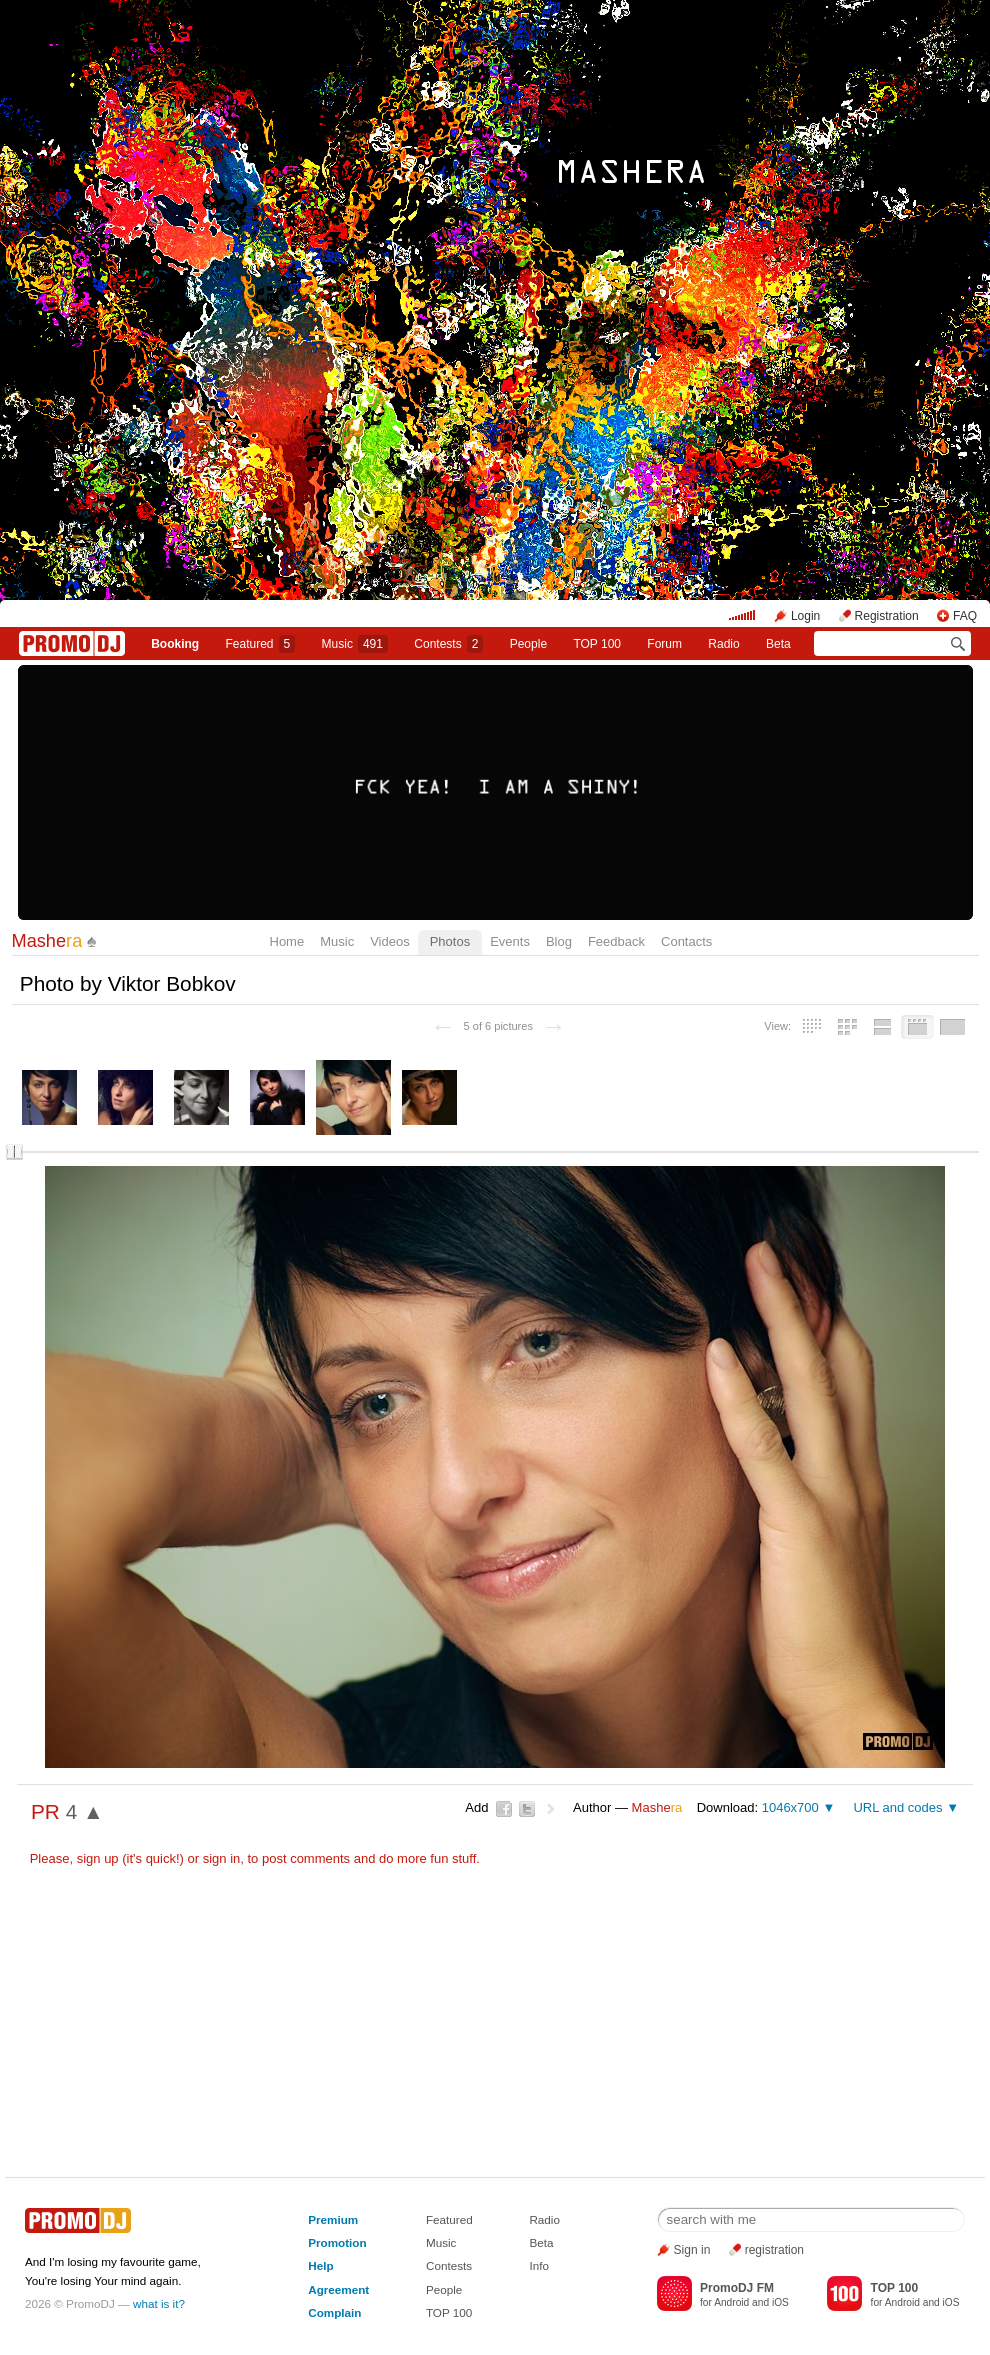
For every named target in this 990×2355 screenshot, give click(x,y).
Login (805, 616)
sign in (222, 1858)
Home (287, 941)
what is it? (159, 2303)
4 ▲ (85, 1811)
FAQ (965, 616)
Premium (333, 2219)
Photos (450, 941)
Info (539, 2265)
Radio (723, 644)
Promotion (337, 2242)
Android (731, 2302)
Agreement (338, 2289)
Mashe (47, 941)
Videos (390, 941)
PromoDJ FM (737, 2288)
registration (774, 2250)
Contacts (686, 941)
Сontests (448, 644)
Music (355, 644)
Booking (175, 644)
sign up (98, 1858)
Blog (559, 941)
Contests (449, 2265)
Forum (664, 644)
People (528, 644)
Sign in (692, 2250)
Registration (887, 616)
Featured (261, 644)
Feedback (616, 941)
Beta (778, 644)
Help (320, 2265)
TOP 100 (597, 644)
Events (510, 941)
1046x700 (790, 1807)
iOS (780, 2302)
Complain (334, 2312)
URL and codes (897, 1807)
